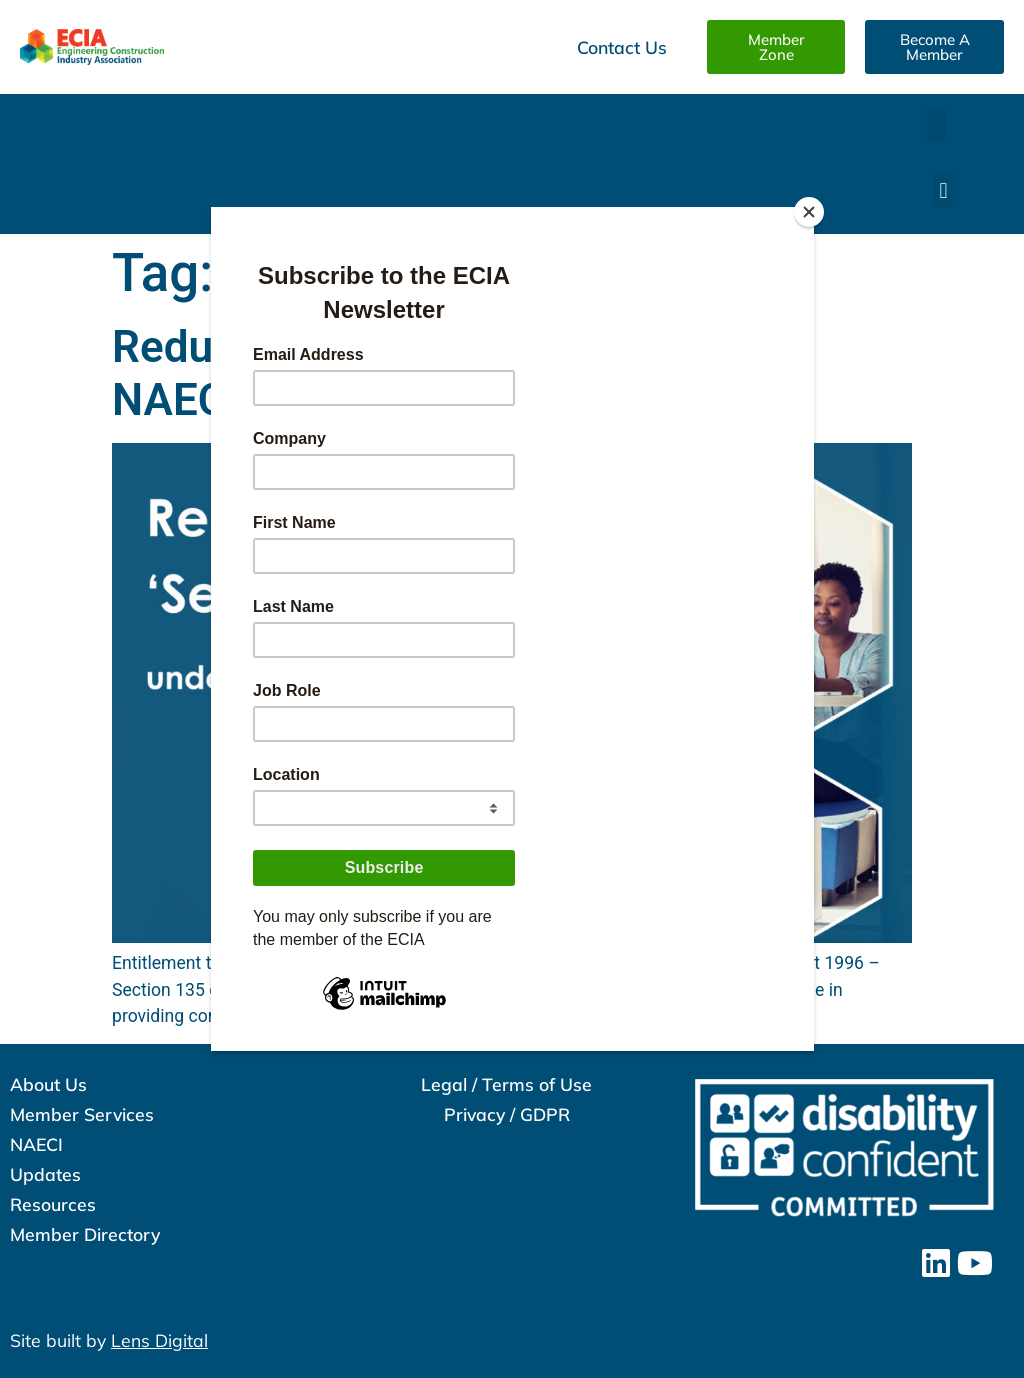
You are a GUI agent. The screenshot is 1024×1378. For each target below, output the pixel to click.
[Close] (809, 212)
